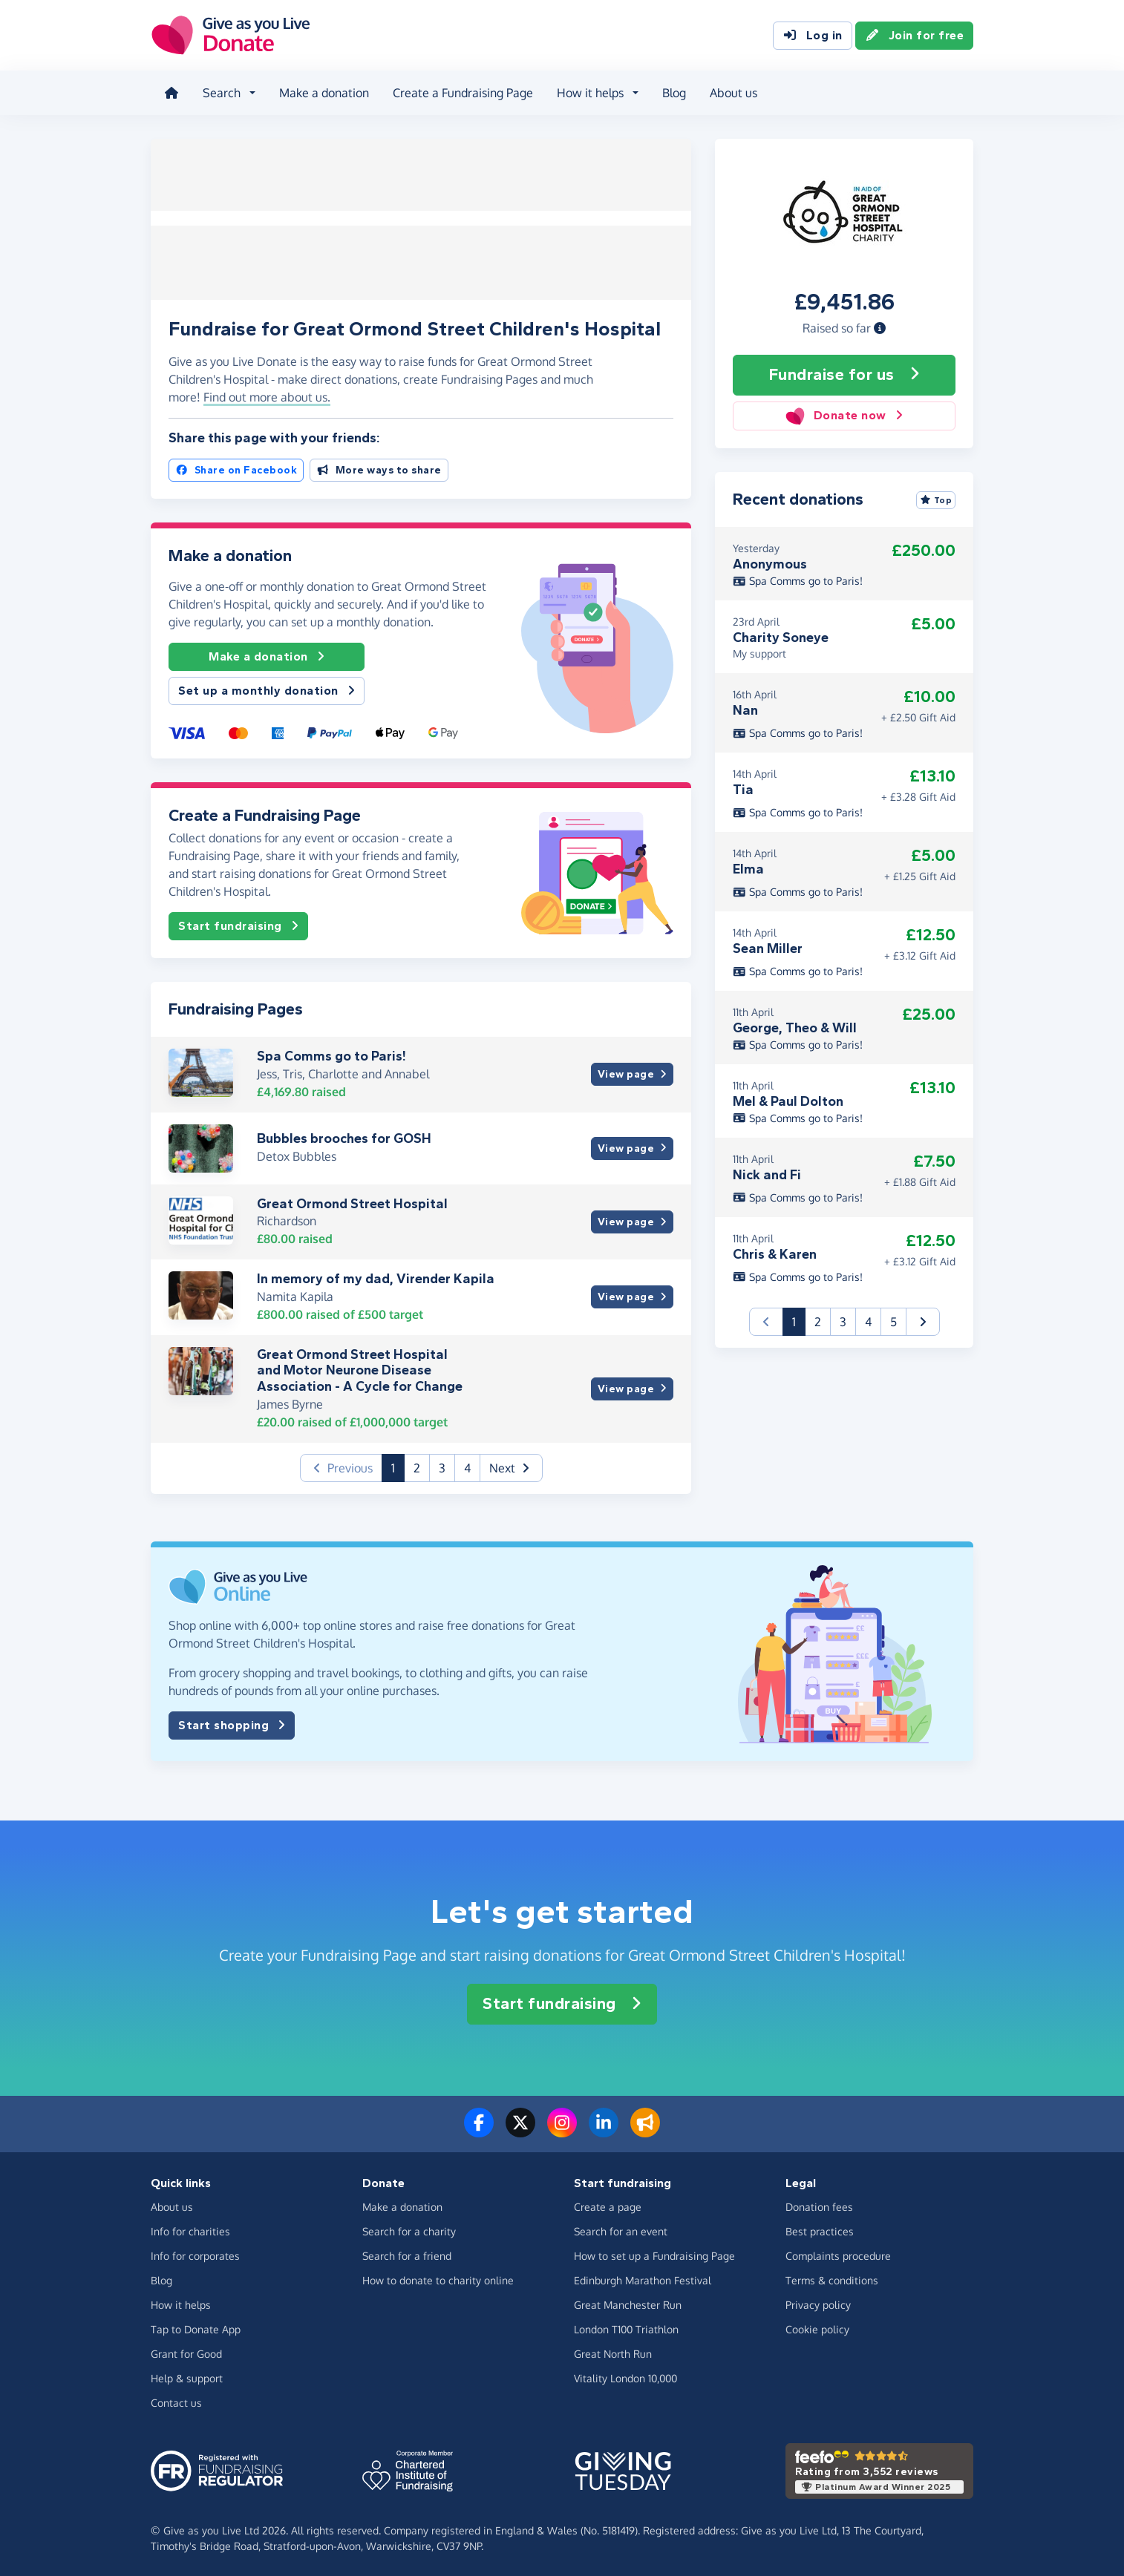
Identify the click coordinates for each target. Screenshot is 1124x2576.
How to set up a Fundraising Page (654, 2254)
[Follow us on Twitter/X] (520, 2129)
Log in (812, 36)
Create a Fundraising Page (461, 92)
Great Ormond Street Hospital (352, 1201)
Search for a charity (409, 2229)
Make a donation (322, 92)
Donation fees (819, 2205)
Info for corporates (195, 2254)
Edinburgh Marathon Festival (642, 2278)
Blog (672, 92)
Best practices (819, 2229)
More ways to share (379, 468)
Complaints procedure (838, 2254)
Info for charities (190, 2229)
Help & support (187, 2376)
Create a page (607, 2205)
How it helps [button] (588, 92)
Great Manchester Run (628, 2303)
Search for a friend (406, 2254)
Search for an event (620, 2229)
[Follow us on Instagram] (562, 2129)
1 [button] (398, 1464)
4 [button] (467, 1465)
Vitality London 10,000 (625, 2376)
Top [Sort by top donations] (936, 498)
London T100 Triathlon (626, 2327)
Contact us (176, 2401)
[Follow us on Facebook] (479, 2129)
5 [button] (893, 1319)
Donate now (843, 413)
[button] (880, 325)
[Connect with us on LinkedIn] (603, 2129)
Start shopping (231, 1723)
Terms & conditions (831, 2278)
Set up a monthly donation (266, 689)
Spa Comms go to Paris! (331, 1054)
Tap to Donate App (196, 2327)
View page (632, 1073)
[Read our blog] (645, 2129)
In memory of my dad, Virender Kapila (375, 1277)
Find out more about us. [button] (266, 395)
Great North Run (613, 2352)
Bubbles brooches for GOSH (344, 1137)
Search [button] (220, 92)
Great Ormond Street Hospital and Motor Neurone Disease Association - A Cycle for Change (360, 1368)
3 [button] (442, 1465)
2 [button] (417, 1465)
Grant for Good (186, 2352)
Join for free (914, 36)
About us (732, 92)
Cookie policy (817, 2327)
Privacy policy (818, 2303)
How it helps (181, 2303)
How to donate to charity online (438, 2278)
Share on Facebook (236, 468)
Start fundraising (238, 924)
